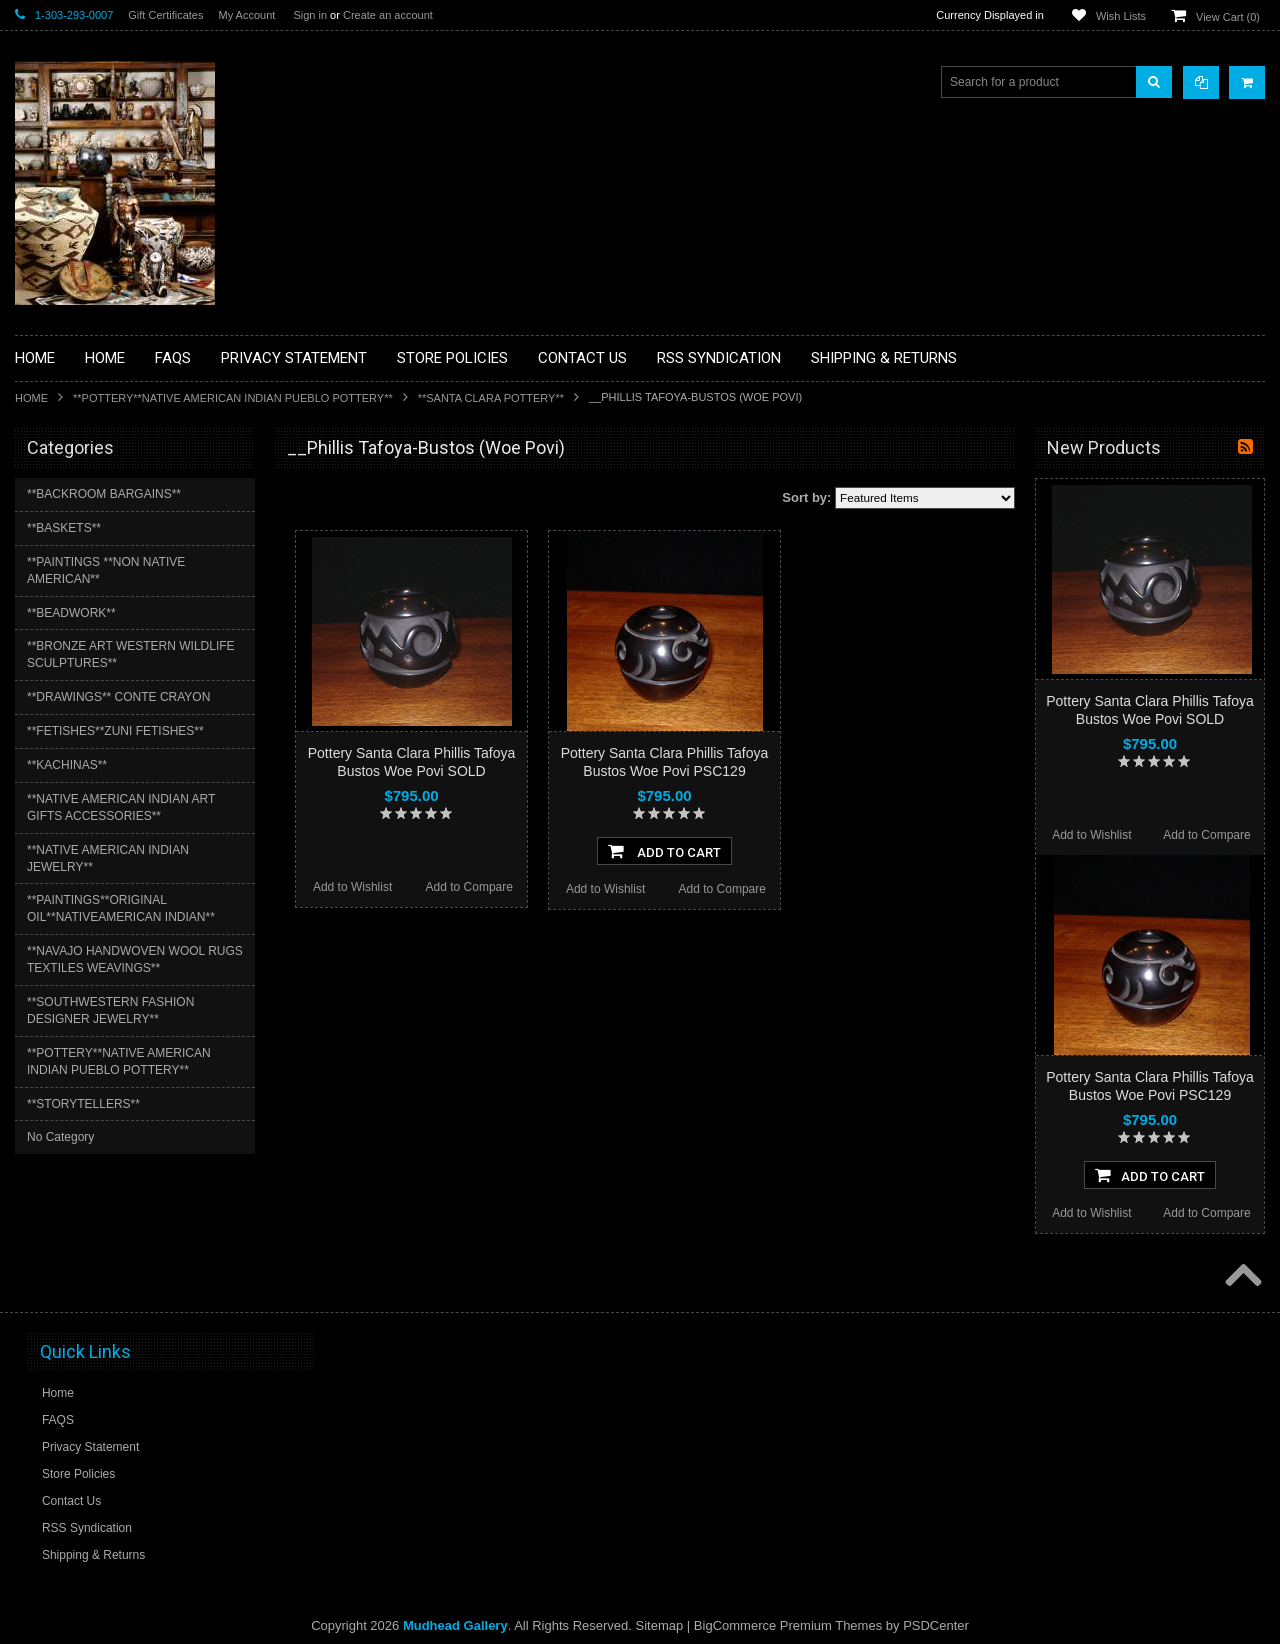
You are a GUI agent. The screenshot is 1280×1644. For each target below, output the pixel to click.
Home (31, 398)
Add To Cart (664, 851)
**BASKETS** (64, 528)
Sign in (310, 15)
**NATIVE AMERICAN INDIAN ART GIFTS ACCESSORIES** (121, 807)
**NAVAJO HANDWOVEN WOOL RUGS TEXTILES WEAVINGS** (135, 959)
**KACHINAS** (67, 765)
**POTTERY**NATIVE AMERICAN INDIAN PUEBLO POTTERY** (233, 398)
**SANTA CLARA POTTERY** (491, 398)
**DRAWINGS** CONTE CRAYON (118, 697)
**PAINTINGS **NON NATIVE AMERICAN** (106, 570)
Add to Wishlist (352, 887)
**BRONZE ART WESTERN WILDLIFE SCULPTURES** (131, 654)
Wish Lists (1121, 16)
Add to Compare (469, 887)
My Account (246, 15)
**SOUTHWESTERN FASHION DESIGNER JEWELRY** (110, 1010)
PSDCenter (936, 1625)
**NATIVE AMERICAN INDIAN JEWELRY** (108, 858)
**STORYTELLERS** (83, 1104)
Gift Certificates (165, 15)
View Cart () (1228, 17)
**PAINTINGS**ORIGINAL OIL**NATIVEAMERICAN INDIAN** (121, 908)
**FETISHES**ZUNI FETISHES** (115, 731)
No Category (60, 1137)
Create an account (388, 15)
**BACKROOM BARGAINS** (104, 494)
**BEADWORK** (71, 613)
